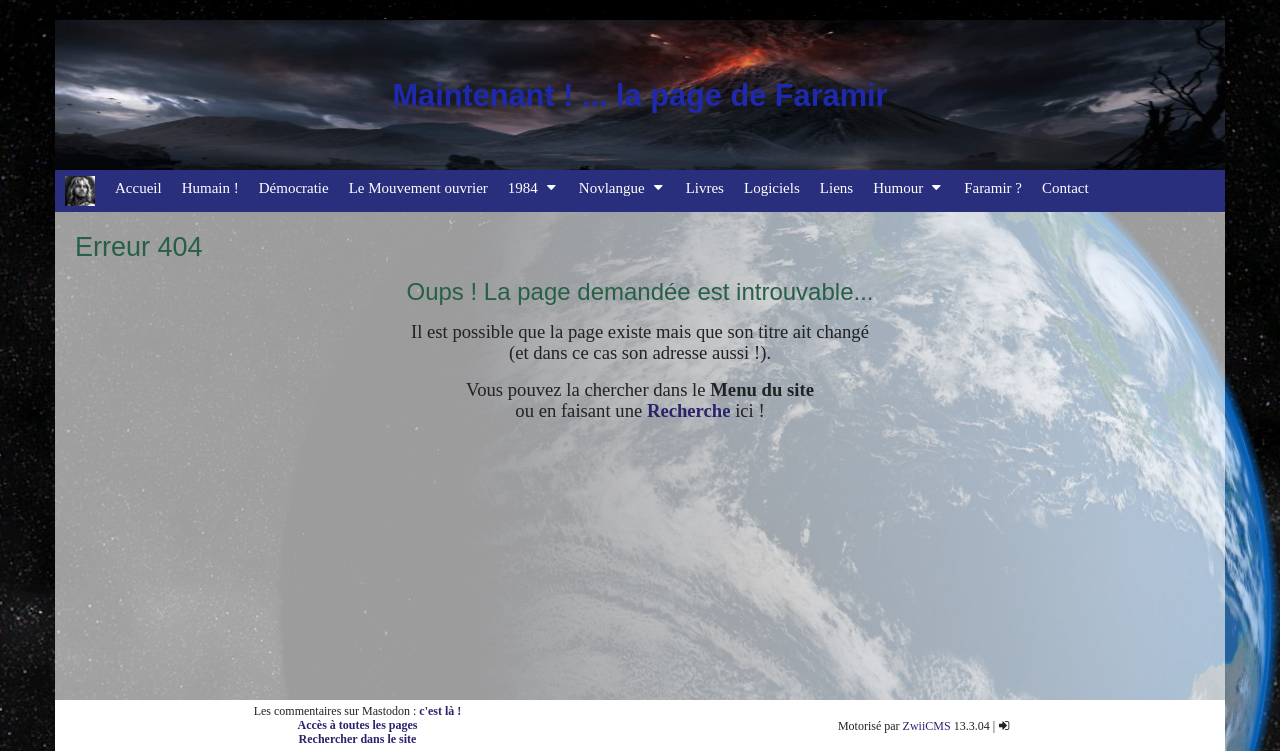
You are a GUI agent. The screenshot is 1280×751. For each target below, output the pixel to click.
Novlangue (622, 188)
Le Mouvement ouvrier (418, 188)
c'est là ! (440, 711)
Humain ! (210, 188)
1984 (533, 188)
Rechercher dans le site (358, 739)
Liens (836, 188)
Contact (1065, 188)
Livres (705, 188)
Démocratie (294, 188)
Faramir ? (993, 188)
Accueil (138, 188)
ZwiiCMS (927, 726)
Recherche (689, 410)
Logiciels (772, 188)
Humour (908, 188)
